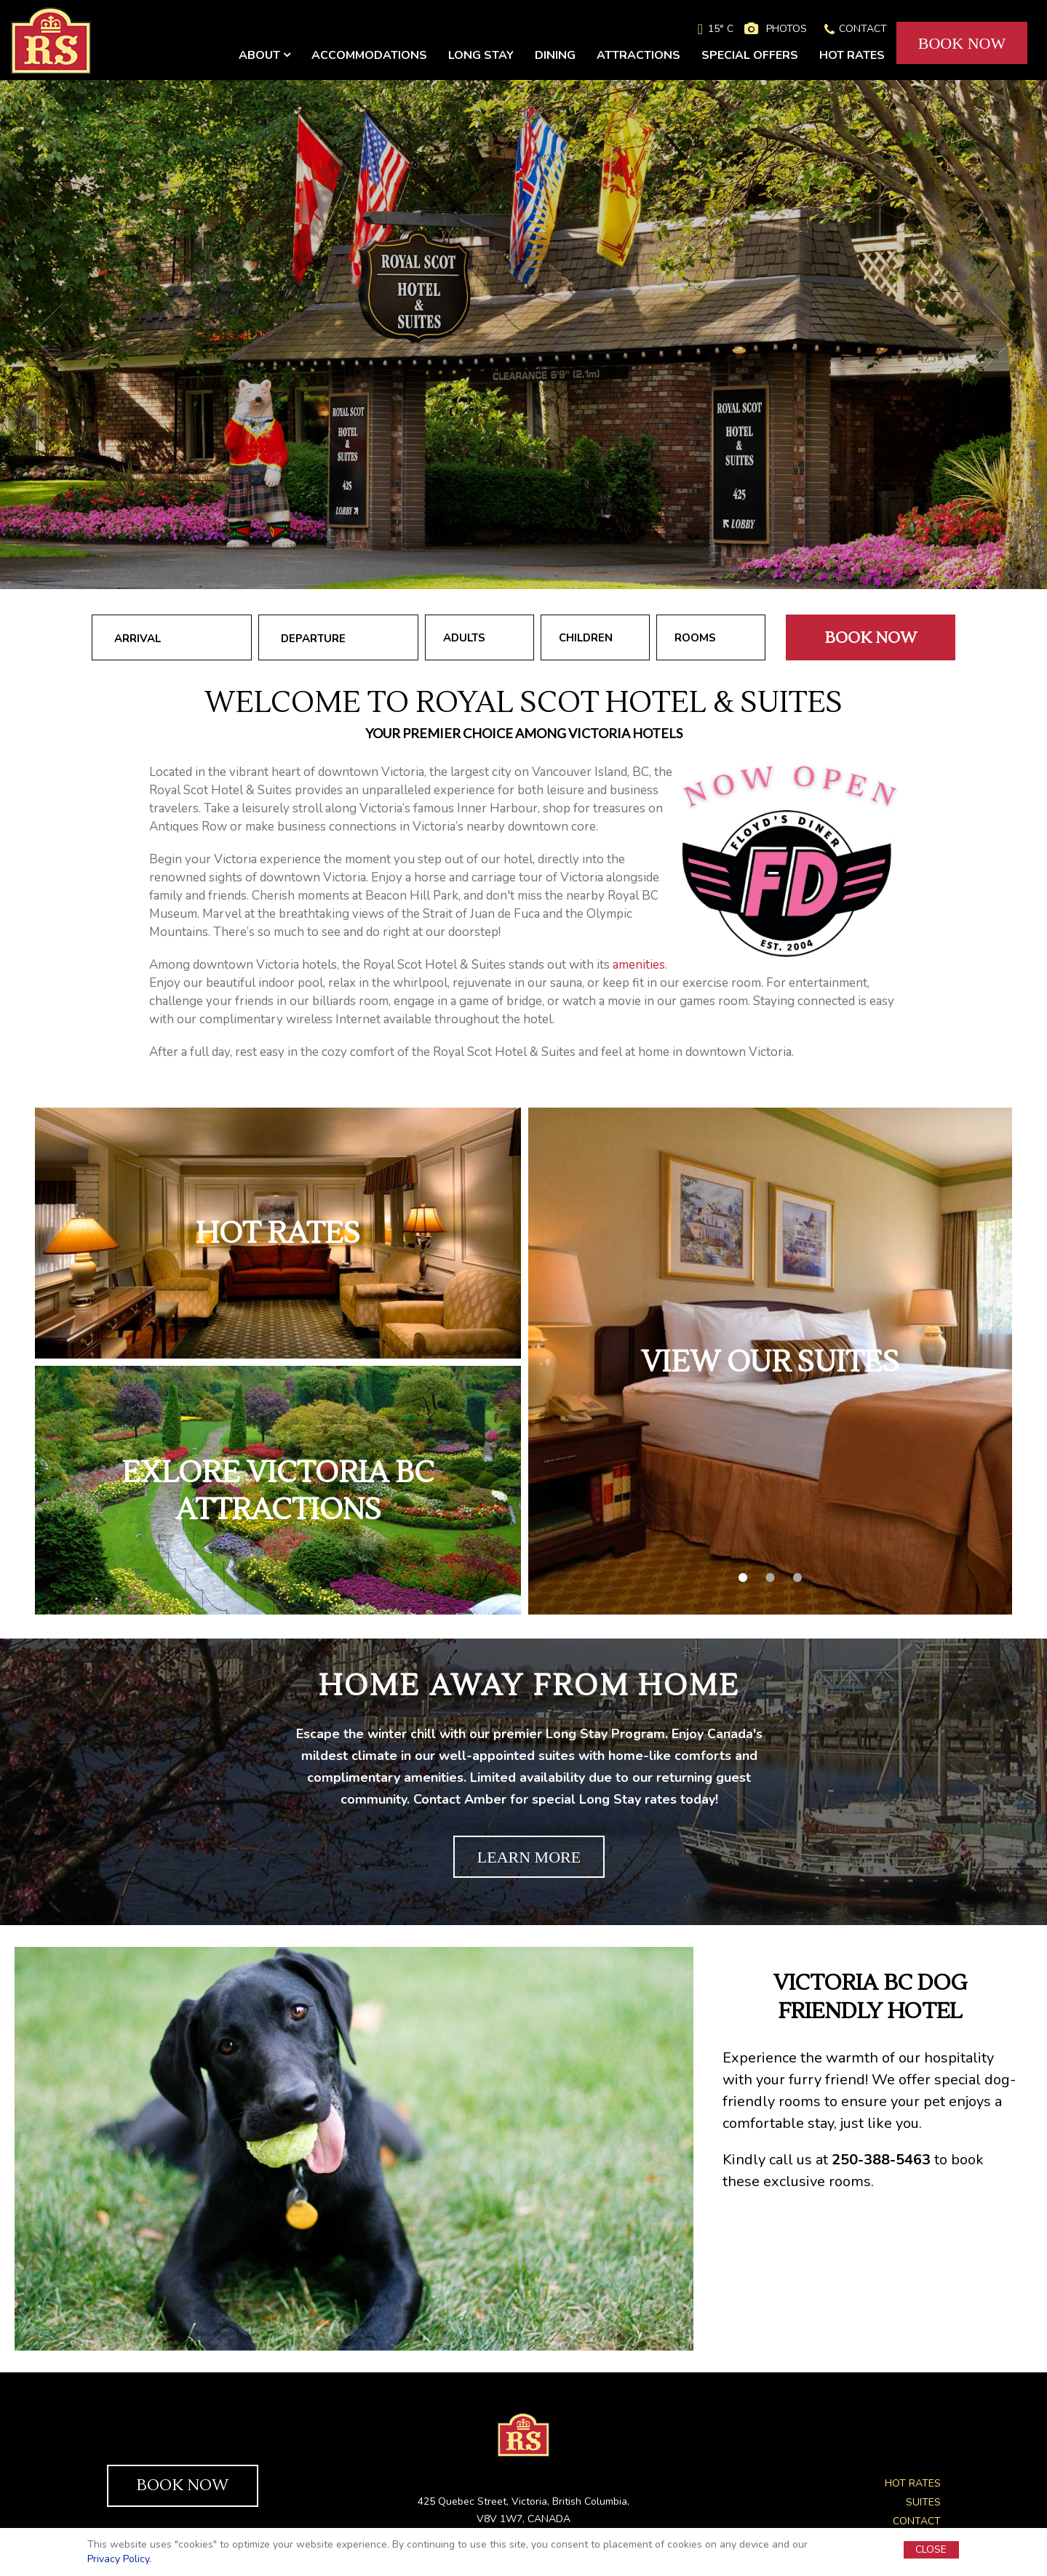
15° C (720, 29)
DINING (555, 55)
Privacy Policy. (119, 2559)
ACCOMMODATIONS (369, 55)
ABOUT (264, 55)
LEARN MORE (529, 1857)
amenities (639, 964)
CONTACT (863, 29)
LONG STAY (481, 55)
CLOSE (931, 2549)
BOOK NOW (962, 43)
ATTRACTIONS (638, 55)
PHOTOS (786, 29)
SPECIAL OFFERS (749, 55)
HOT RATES (852, 55)
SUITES (923, 2502)
